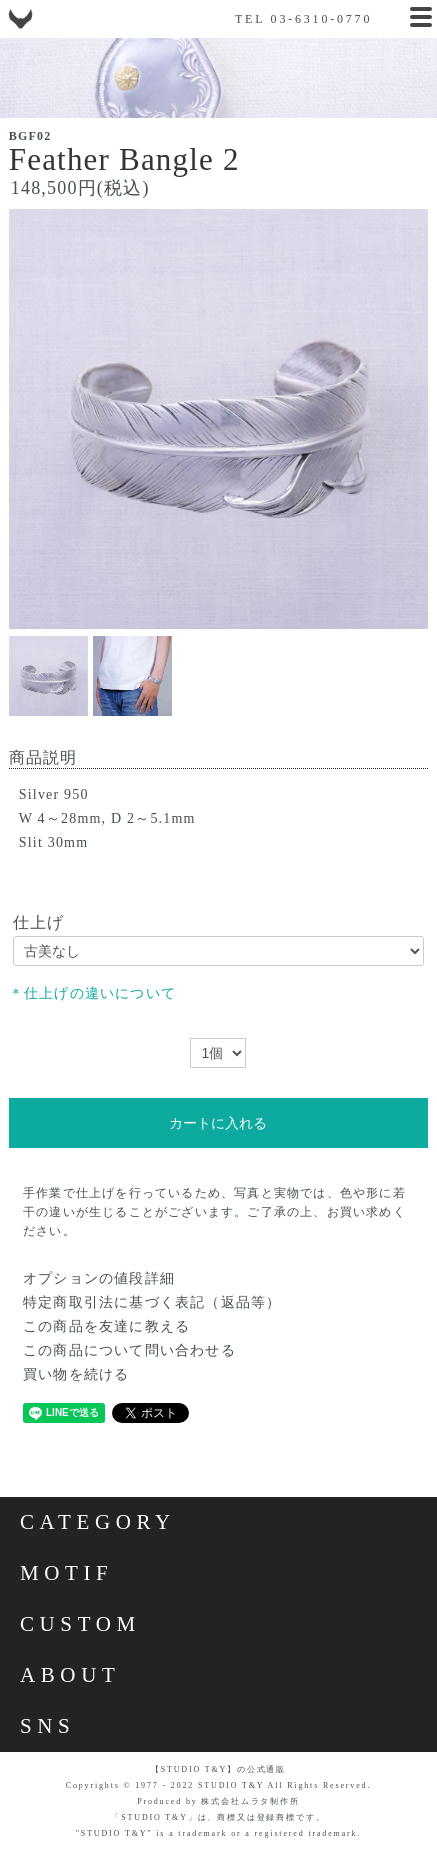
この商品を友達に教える (106, 1326)
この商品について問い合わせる (129, 1350)
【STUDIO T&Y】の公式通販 (218, 1769)
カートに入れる (218, 1123)
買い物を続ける (76, 1374)
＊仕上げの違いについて (92, 993)
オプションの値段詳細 (99, 1278)
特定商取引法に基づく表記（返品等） (152, 1302)
